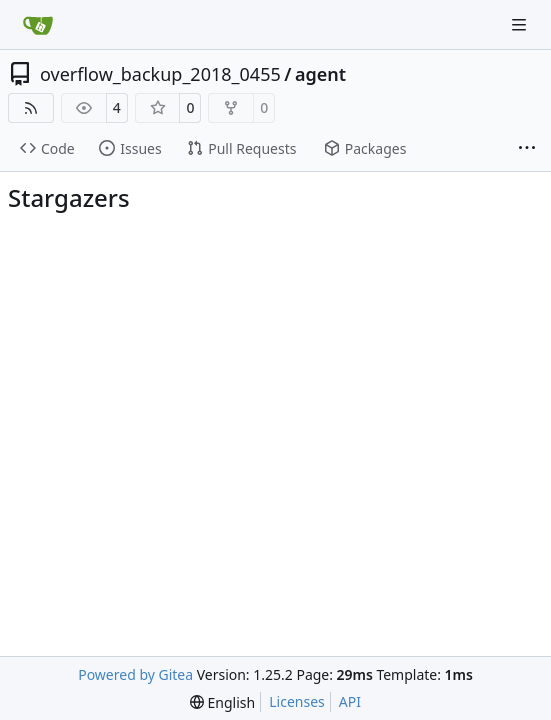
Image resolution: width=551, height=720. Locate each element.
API (350, 701)
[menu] (222, 702)
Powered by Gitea (135, 674)
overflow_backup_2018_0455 (160, 74)
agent (320, 74)
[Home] (38, 25)
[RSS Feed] (31, 108)
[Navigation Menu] (521, 24)
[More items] (527, 149)
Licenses (297, 701)
